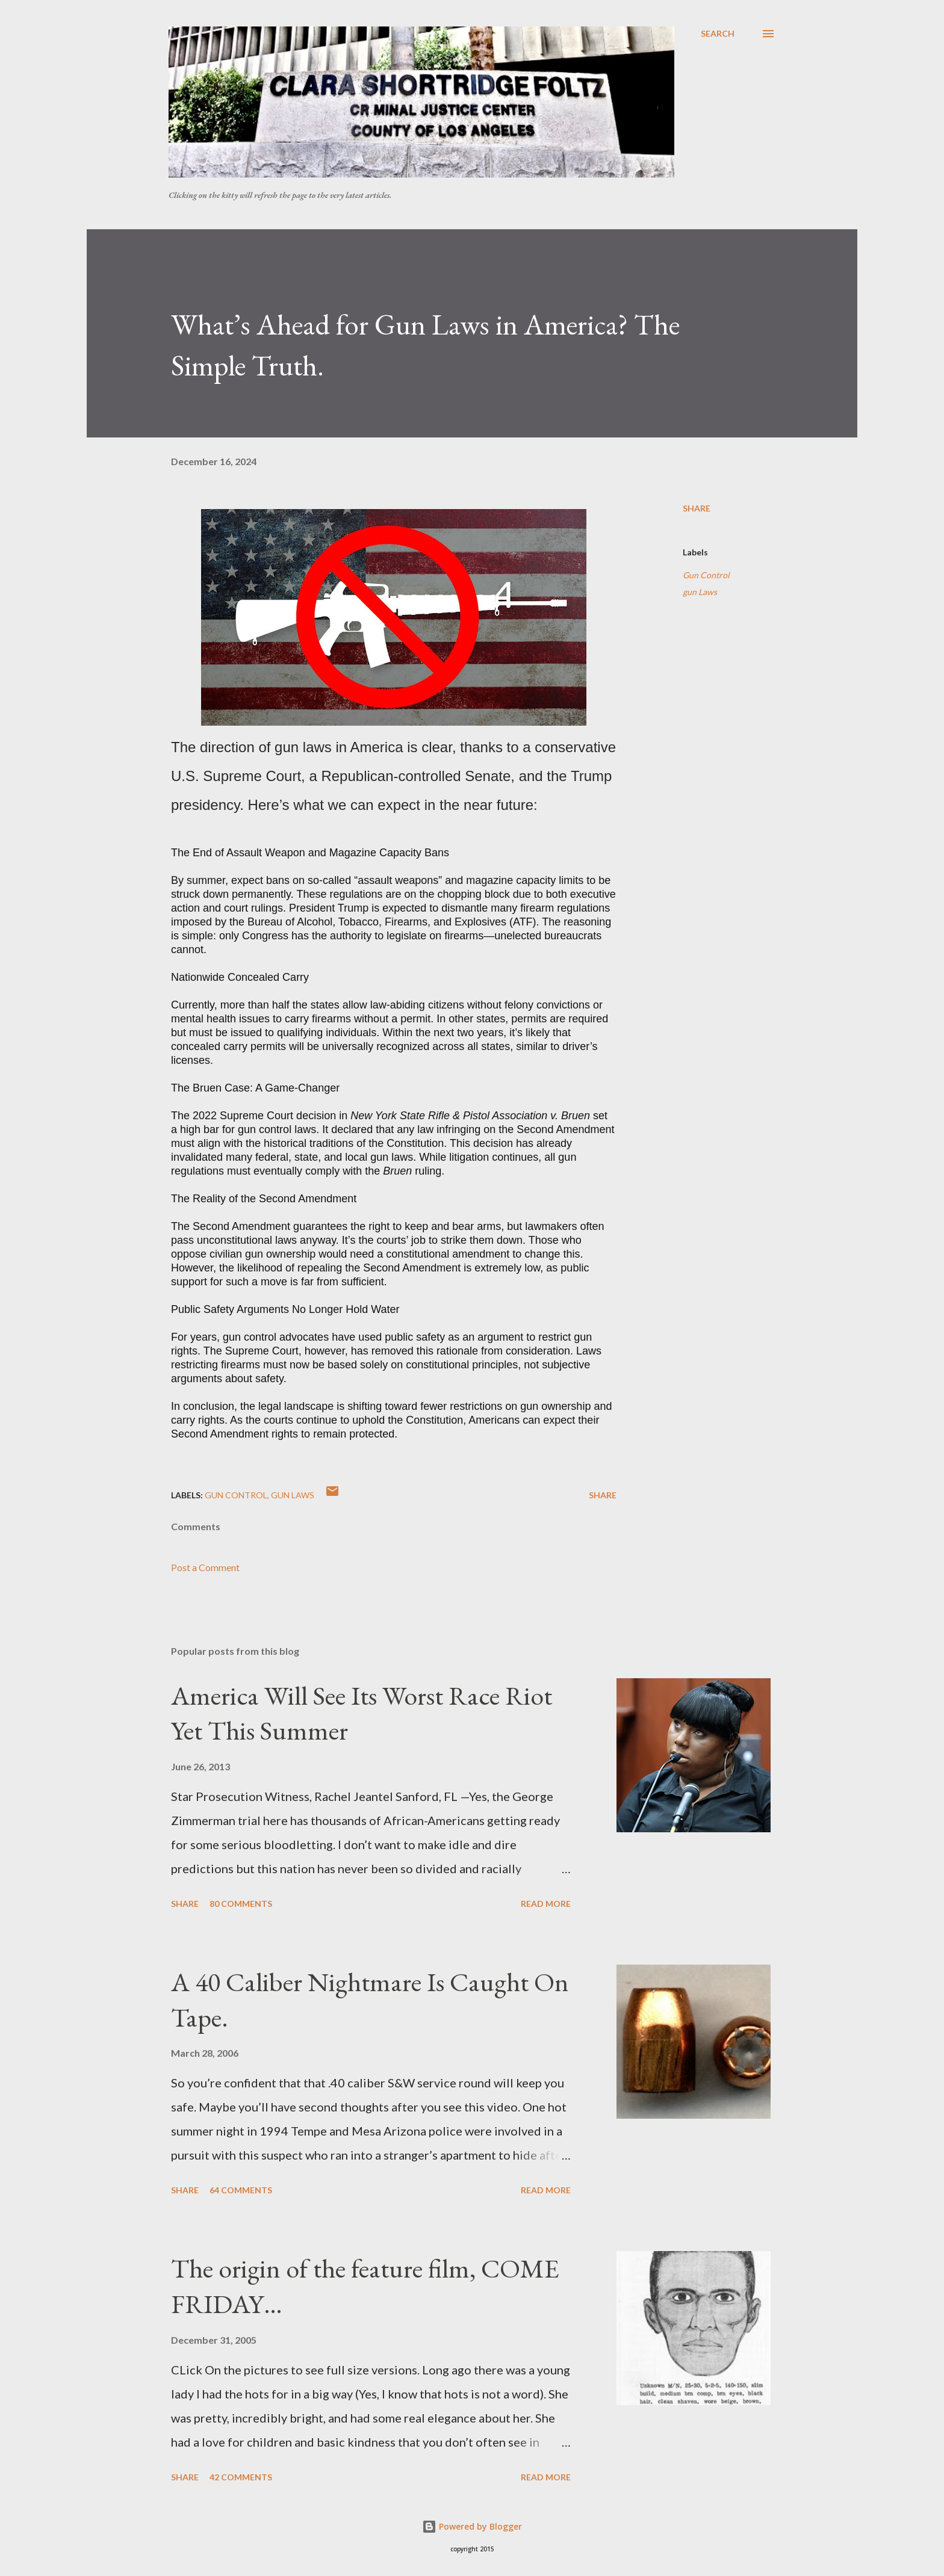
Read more (546, 1903)
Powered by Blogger (472, 2526)
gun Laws (700, 592)
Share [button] (696, 508)
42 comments (241, 2477)
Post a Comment (205, 1567)
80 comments (241, 1903)
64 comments (241, 2190)
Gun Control (706, 575)
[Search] (717, 33)
